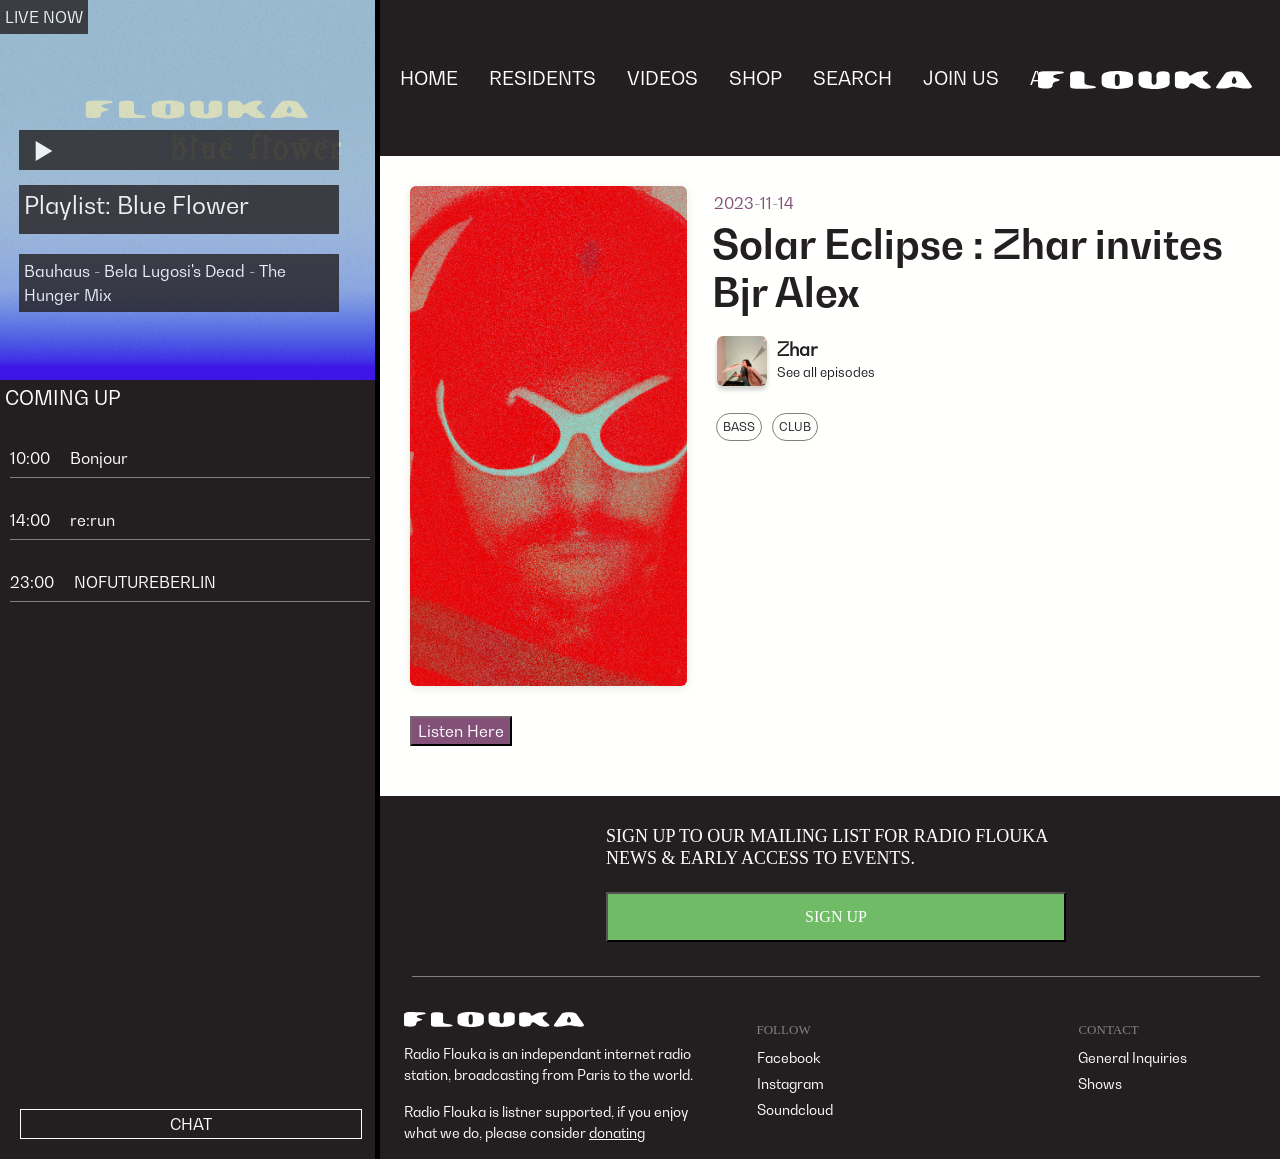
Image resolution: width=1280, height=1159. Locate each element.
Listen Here (461, 731)
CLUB (795, 426)
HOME (429, 77)
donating (617, 1132)
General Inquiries (1132, 1057)
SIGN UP (836, 916)
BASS (739, 426)
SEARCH (852, 77)
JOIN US (961, 77)
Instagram (790, 1083)
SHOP (755, 77)
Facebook (789, 1057)
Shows (1100, 1083)
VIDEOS (662, 77)
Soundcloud (795, 1109)
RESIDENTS (542, 77)
